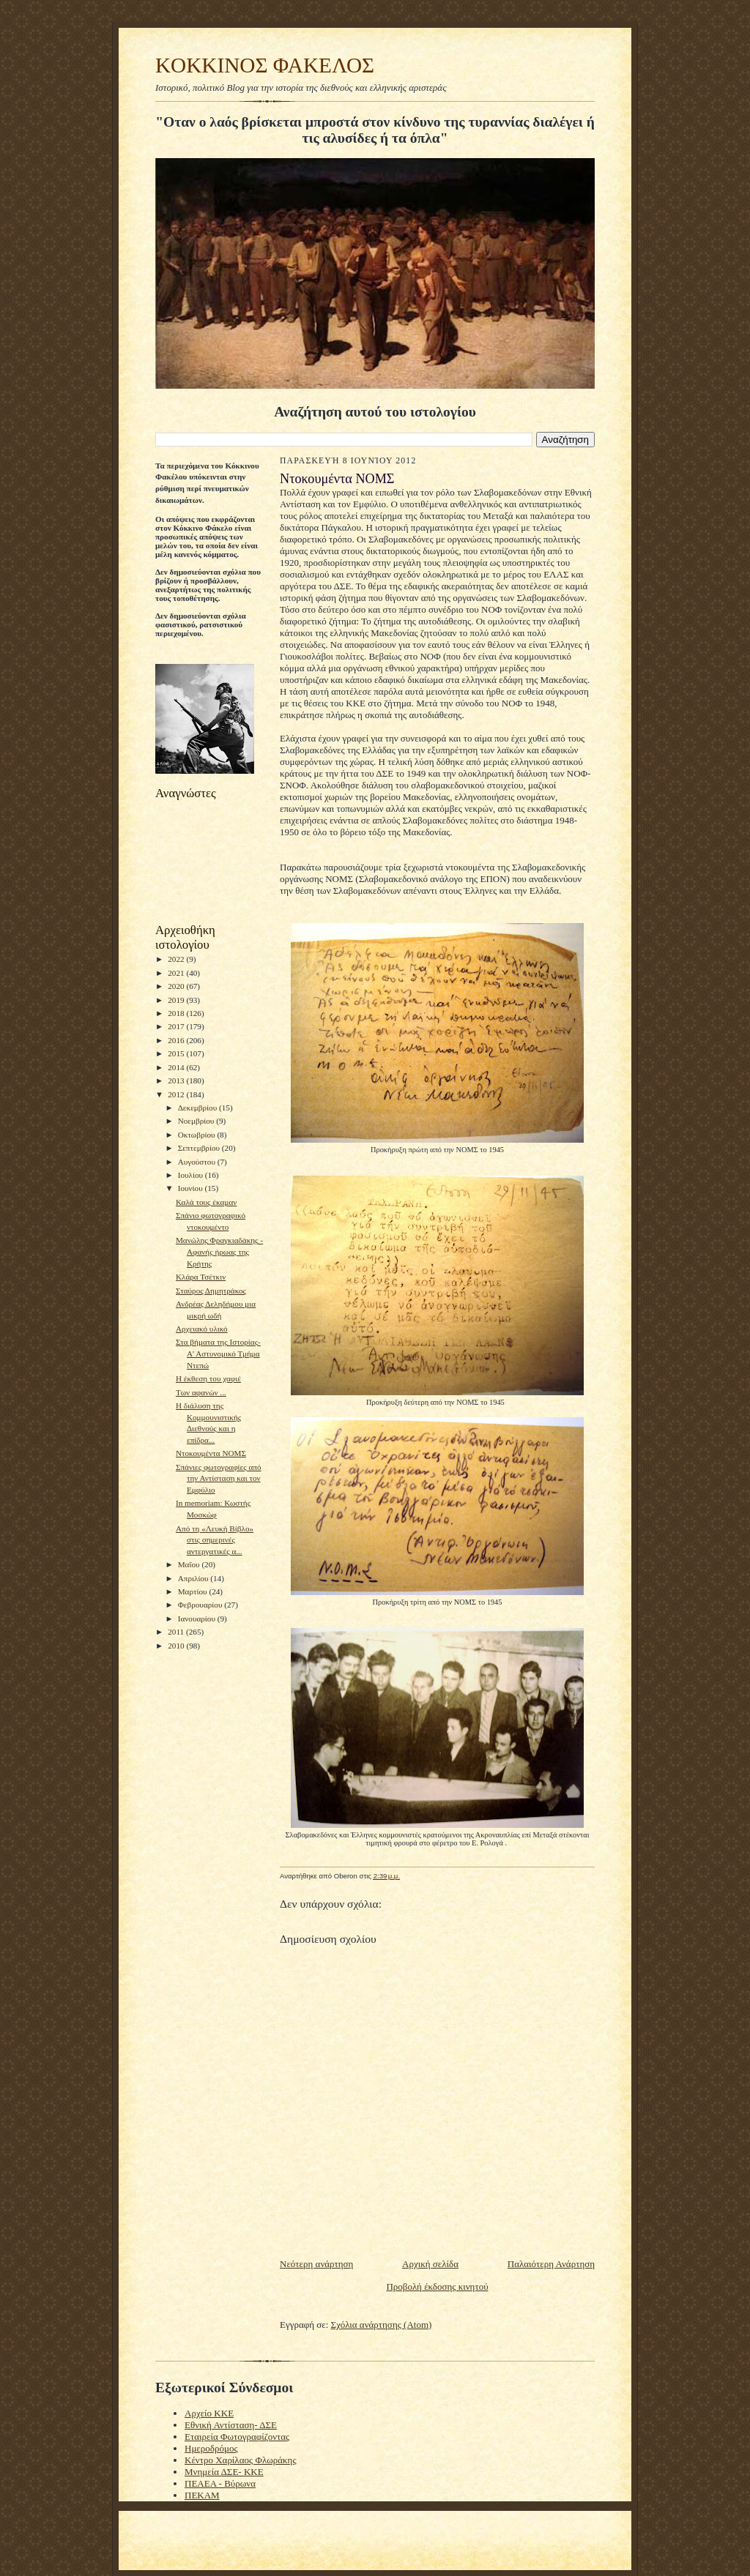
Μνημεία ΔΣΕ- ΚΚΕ (224, 2471)
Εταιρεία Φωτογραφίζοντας (237, 2436)
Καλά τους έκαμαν (206, 1202)
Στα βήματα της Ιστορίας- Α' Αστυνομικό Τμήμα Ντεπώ (218, 1353)
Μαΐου (190, 1564)
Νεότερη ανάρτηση (316, 2263)
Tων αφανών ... (201, 1392)
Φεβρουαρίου (201, 1604)
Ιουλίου (191, 1175)
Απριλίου (194, 1578)
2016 (177, 1040)
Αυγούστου (198, 1161)
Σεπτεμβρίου (200, 1147)
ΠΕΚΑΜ (202, 2495)
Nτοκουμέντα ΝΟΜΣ (211, 1453)
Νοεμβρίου (197, 1120)
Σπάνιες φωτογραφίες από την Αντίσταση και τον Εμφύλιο (218, 1478)
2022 (177, 959)
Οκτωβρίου (198, 1134)
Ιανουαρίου (198, 1618)
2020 (177, 986)
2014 (177, 1067)
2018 (177, 1013)
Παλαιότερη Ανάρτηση (551, 2263)
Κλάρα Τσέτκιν (201, 1276)
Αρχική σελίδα (430, 2263)
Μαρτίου (193, 1591)
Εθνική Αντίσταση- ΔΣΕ (231, 2424)
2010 (177, 1645)
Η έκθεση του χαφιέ (208, 1378)
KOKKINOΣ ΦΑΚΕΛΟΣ (264, 65)
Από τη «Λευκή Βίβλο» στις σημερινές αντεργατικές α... (214, 1540)
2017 (177, 1026)
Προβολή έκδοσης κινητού (437, 2286)
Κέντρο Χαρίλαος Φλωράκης (241, 2459)
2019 (177, 1000)
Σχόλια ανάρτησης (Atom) (381, 2324)
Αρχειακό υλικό (202, 1328)
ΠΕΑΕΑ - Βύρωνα (220, 2483)
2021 (177, 972)
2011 (177, 1631)
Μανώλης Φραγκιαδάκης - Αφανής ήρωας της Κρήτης (219, 1251)
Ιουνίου (191, 1188)
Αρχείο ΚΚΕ (209, 2413)
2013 (177, 1080)
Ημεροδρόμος (211, 2448)
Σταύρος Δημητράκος (211, 1290)
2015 (177, 1053)
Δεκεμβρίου (198, 1107)
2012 (177, 1094)
